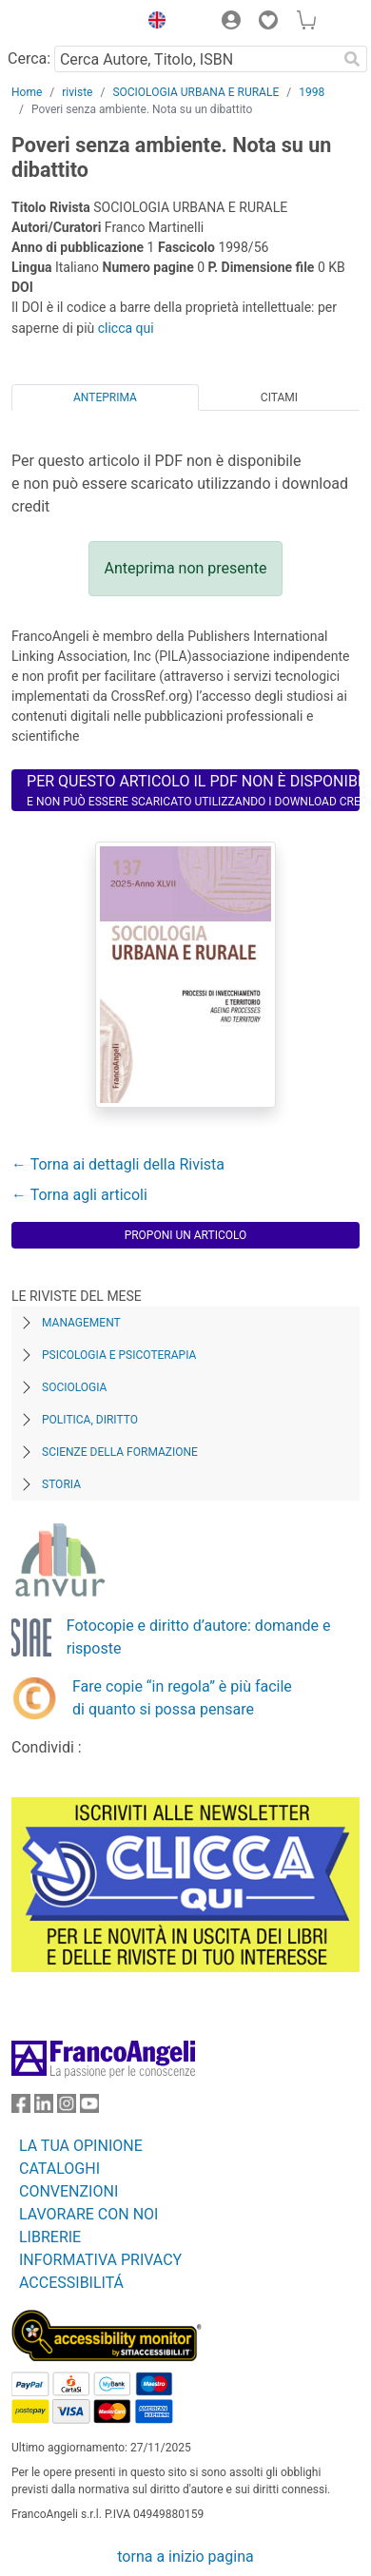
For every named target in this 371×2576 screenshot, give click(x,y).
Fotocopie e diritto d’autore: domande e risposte (199, 1637)
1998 (311, 92)
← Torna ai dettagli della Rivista (118, 1164)
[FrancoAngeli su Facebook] (20, 2108)
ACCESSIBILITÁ (71, 2283)
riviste (77, 92)
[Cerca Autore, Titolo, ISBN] (195, 59)
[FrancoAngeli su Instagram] (66, 2108)
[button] (152, 23)
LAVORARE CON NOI (88, 2214)
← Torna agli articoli (79, 1195)
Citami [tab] (279, 397)
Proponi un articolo (186, 1235)
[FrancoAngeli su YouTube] (89, 2108)
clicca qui (126, 328)
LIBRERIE (50, 2237)
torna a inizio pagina (185, 2556)
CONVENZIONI (68, 2191)
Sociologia (74, 1387)
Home (26, 92)
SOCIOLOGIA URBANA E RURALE (195, 92)
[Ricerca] (352, 59)
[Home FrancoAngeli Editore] (70, 23)
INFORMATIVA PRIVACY (100, 2260)
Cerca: (29, 58)
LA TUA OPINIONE (81, 2146)
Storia (61, 1484)
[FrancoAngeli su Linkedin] (43, 2108)
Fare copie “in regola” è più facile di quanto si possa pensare (182, 1697)
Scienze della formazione (120, 1452)
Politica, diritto (90, 1419)
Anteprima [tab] (105, 397)
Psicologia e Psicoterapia (119, 1355)
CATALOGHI (59, 2169)
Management (81, 1322)
